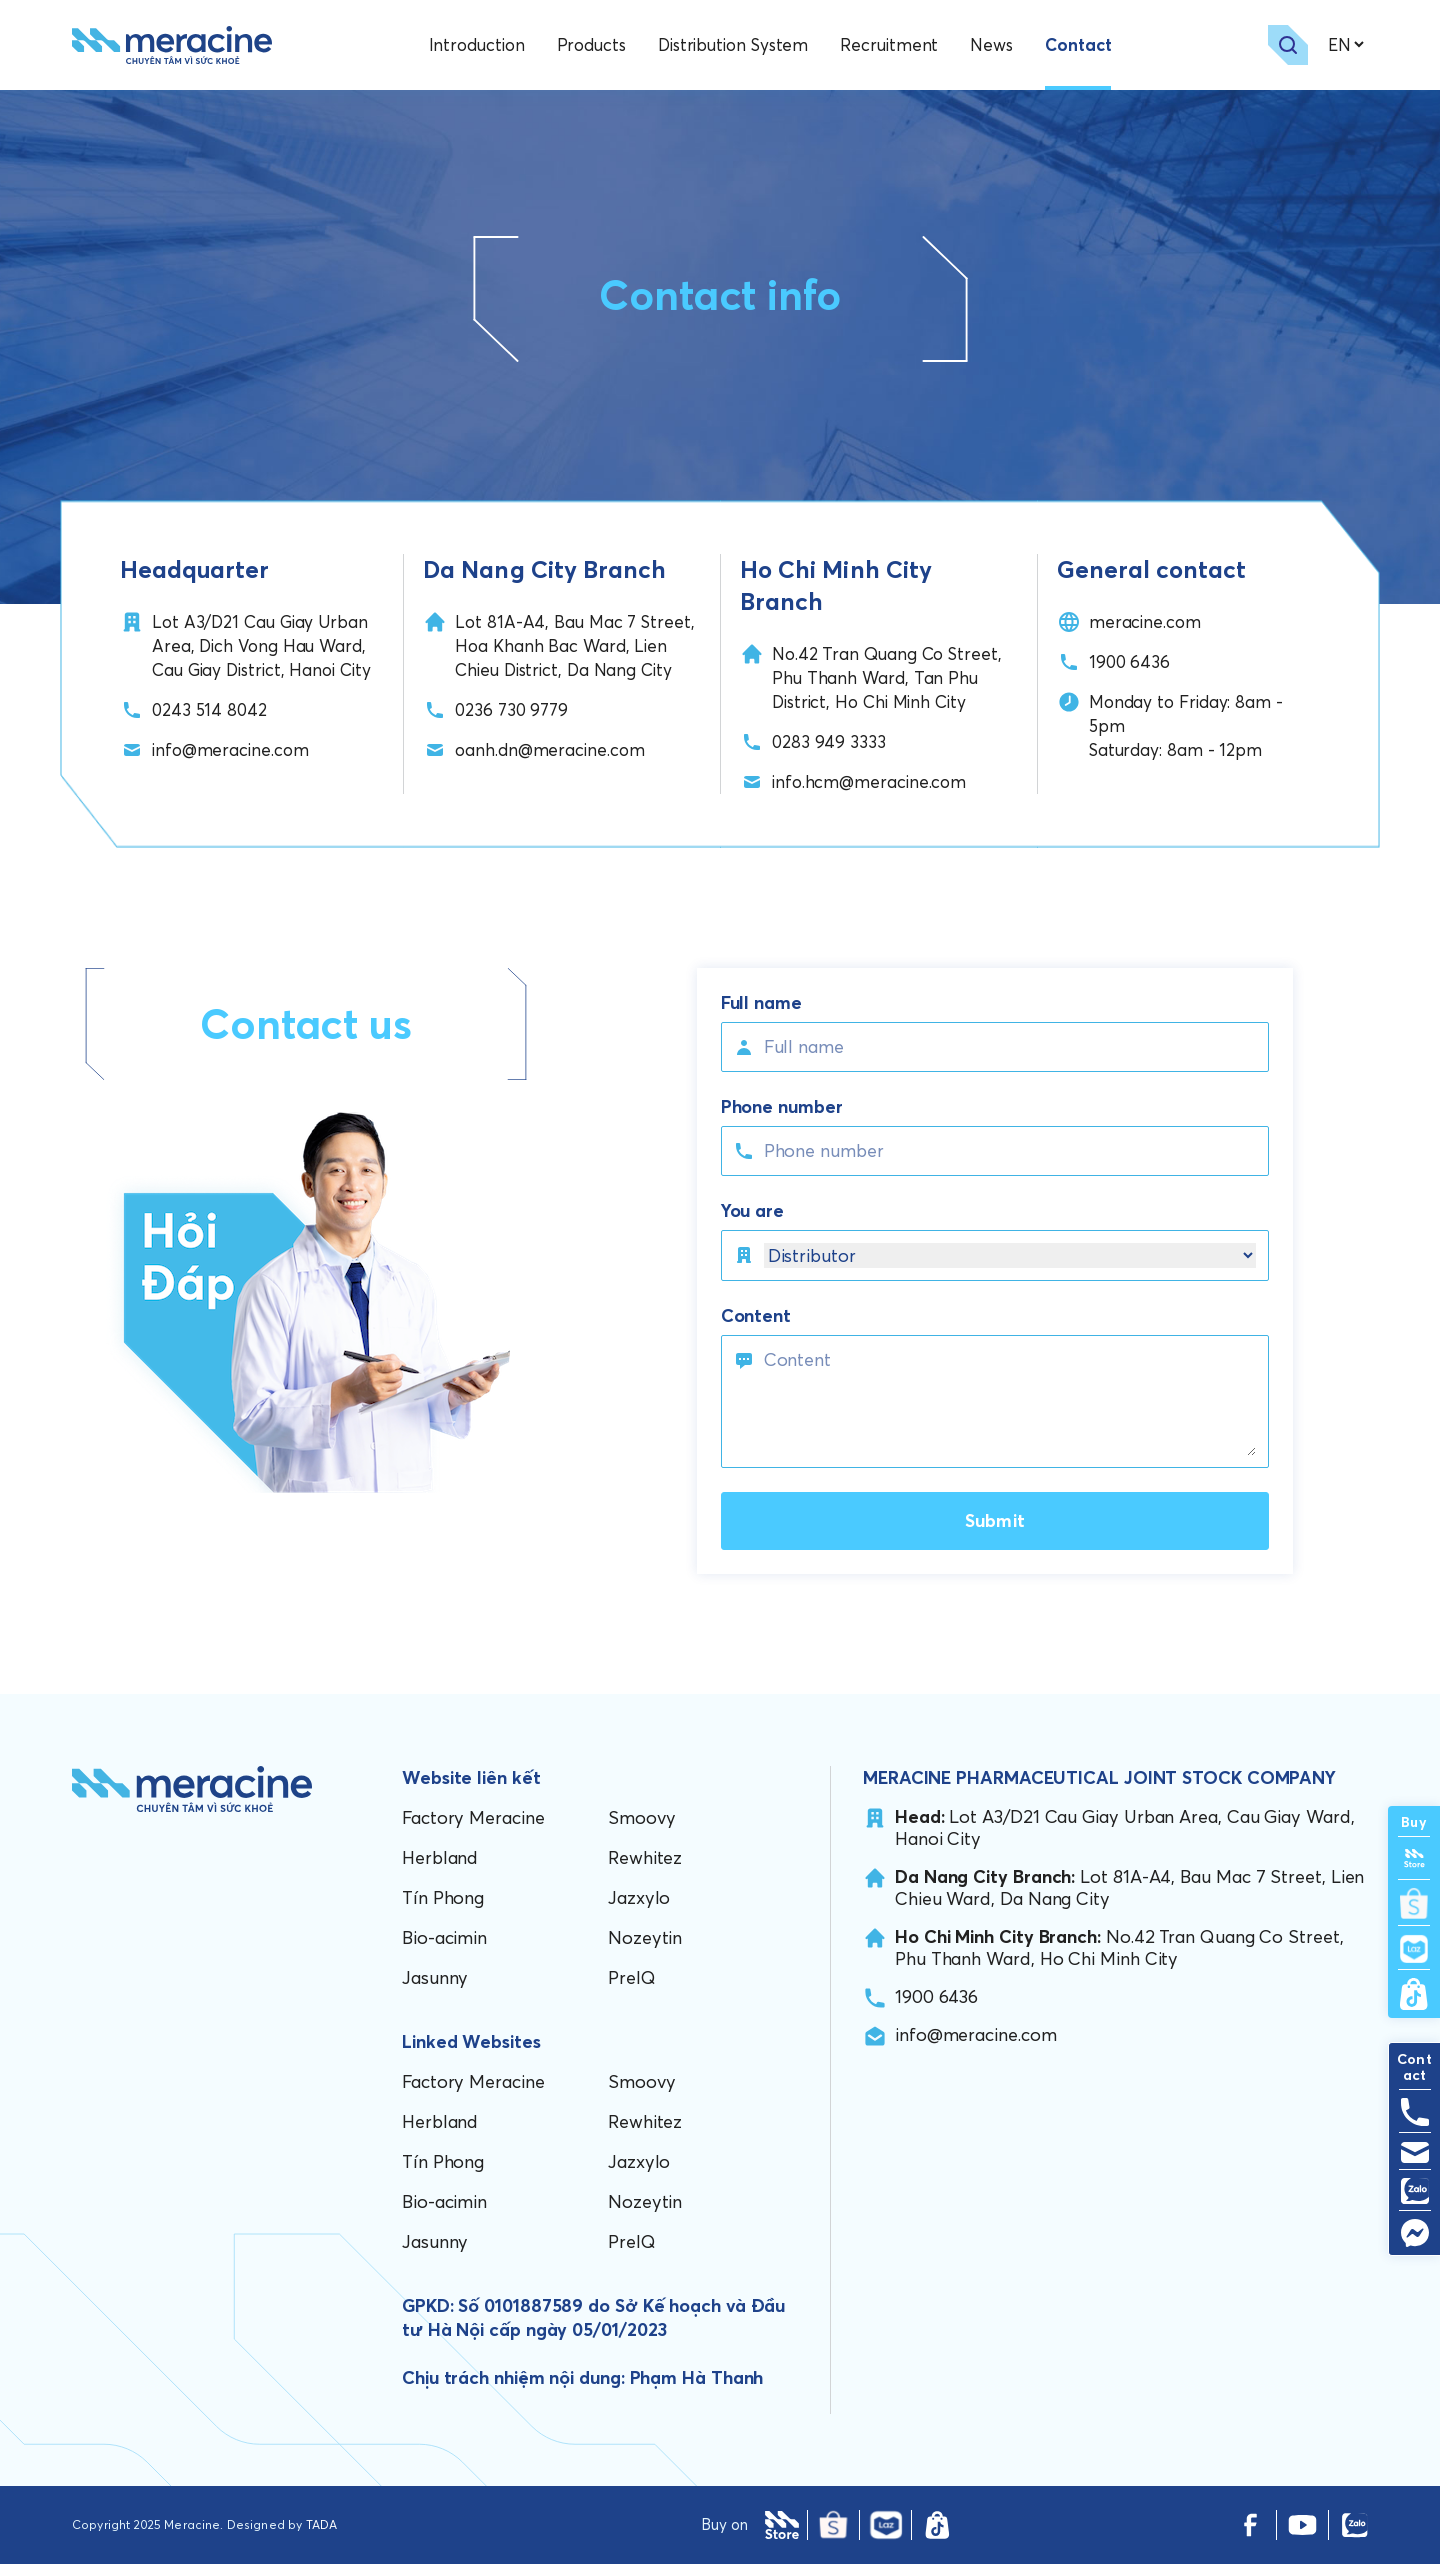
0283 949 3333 (829, 741)
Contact (1078, 44)
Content (756, 1316)
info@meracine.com (230, 749)
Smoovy (641, 1817)
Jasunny (435, 1977)
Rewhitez (645, 1857)
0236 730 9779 (511, 709)
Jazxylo (639, 1897)
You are (752, 1211)
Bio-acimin (444, 1937)
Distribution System (733, 44)
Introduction (477, 44)
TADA (322, 2524)
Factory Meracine (473, 1817)
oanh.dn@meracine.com (549, 749)
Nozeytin (645, 1937)
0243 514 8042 (209, 709)
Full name (761, 1003)
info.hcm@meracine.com (869, 781)
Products (591, 44)
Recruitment (889, 44)
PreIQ (632, 1977)
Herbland (440, 1857)
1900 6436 (1129, 661)
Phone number (782, 1107)
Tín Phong (443, 1897)
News (991, 44)
